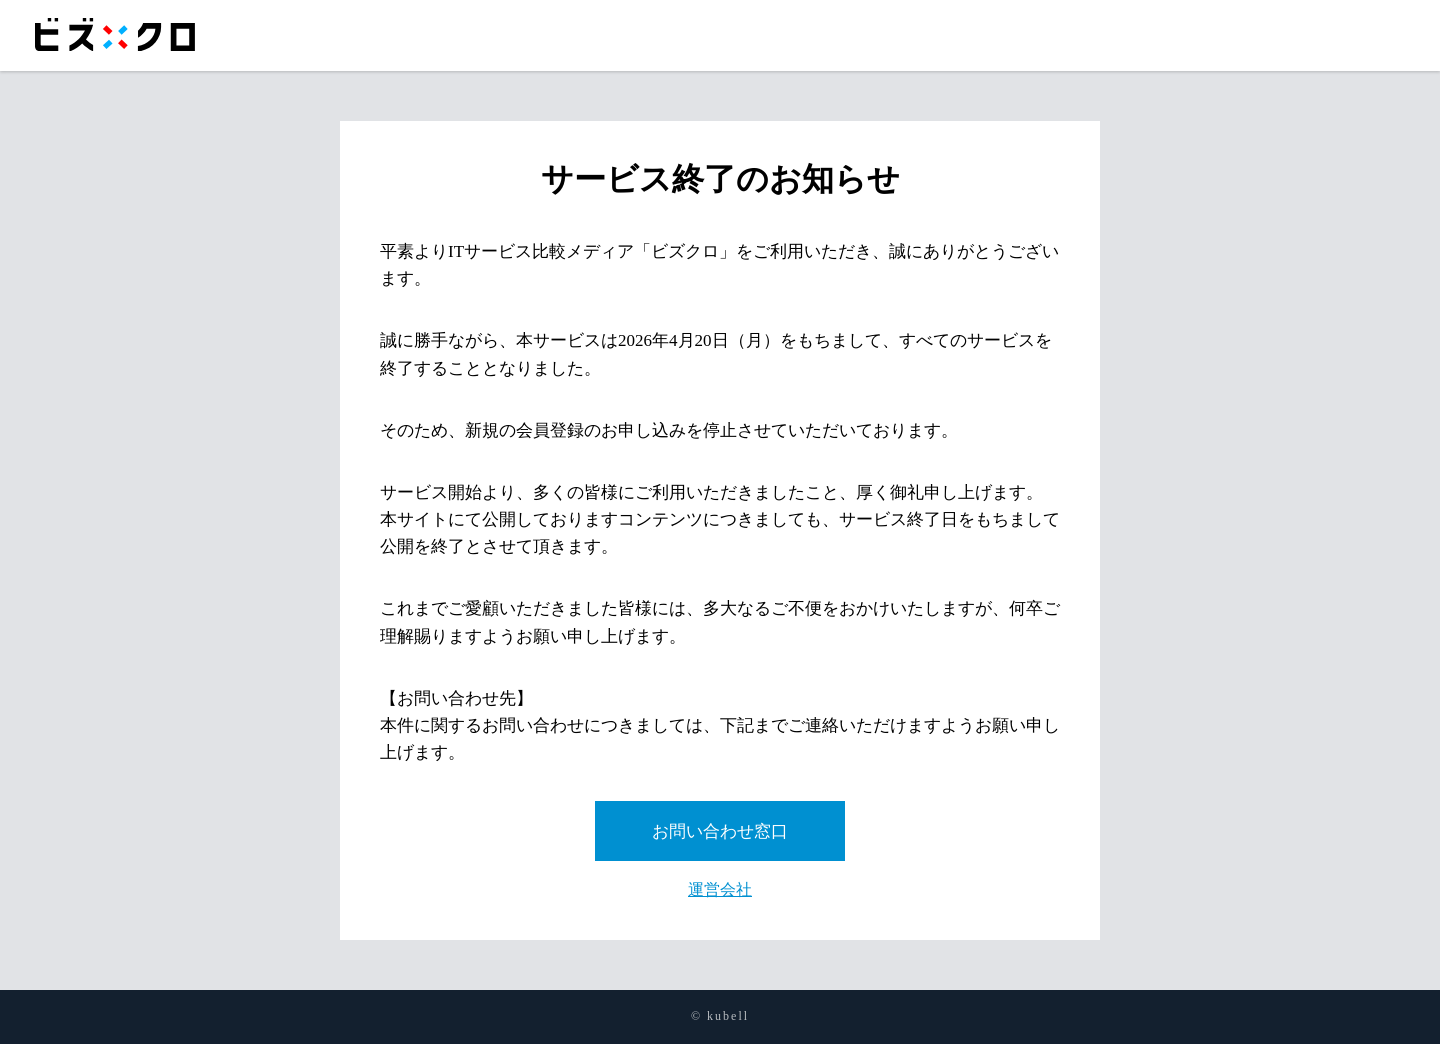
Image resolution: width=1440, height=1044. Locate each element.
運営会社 (720, 889)
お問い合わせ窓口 (720, 831)
